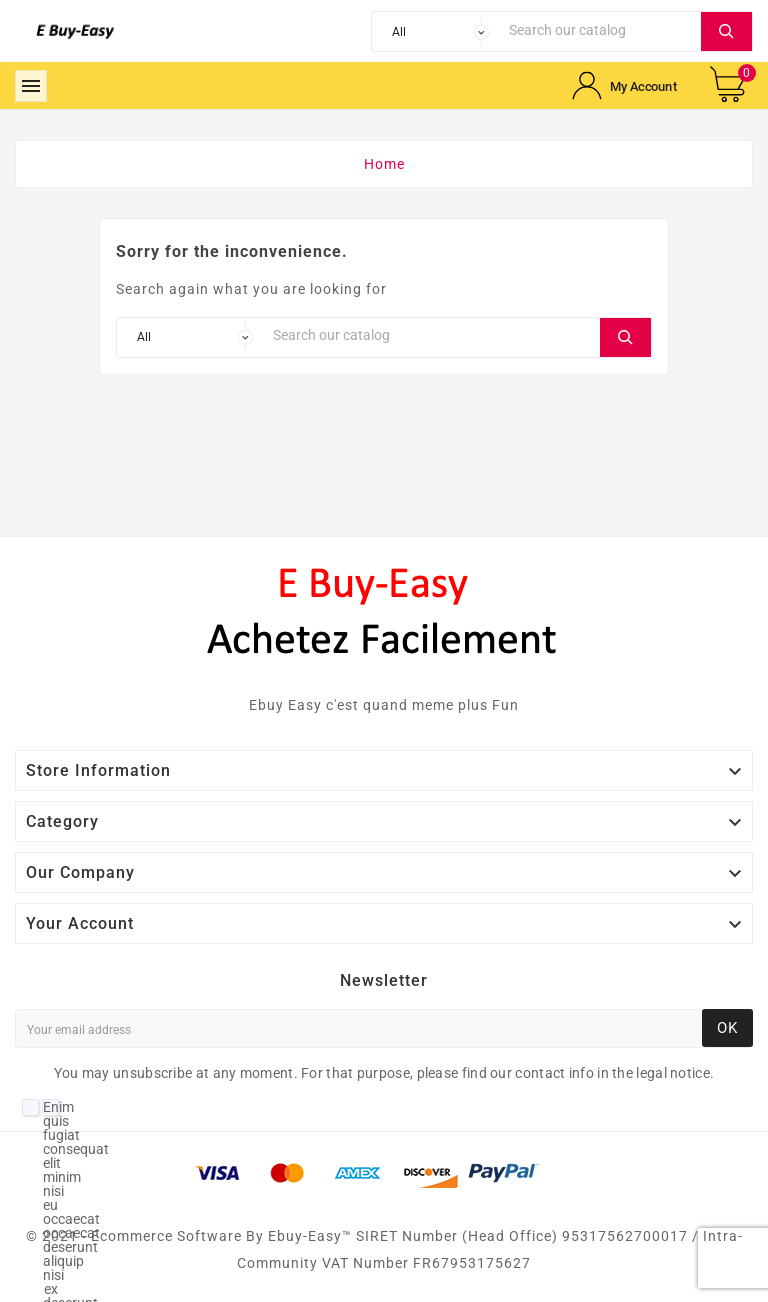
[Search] (600, 29)
